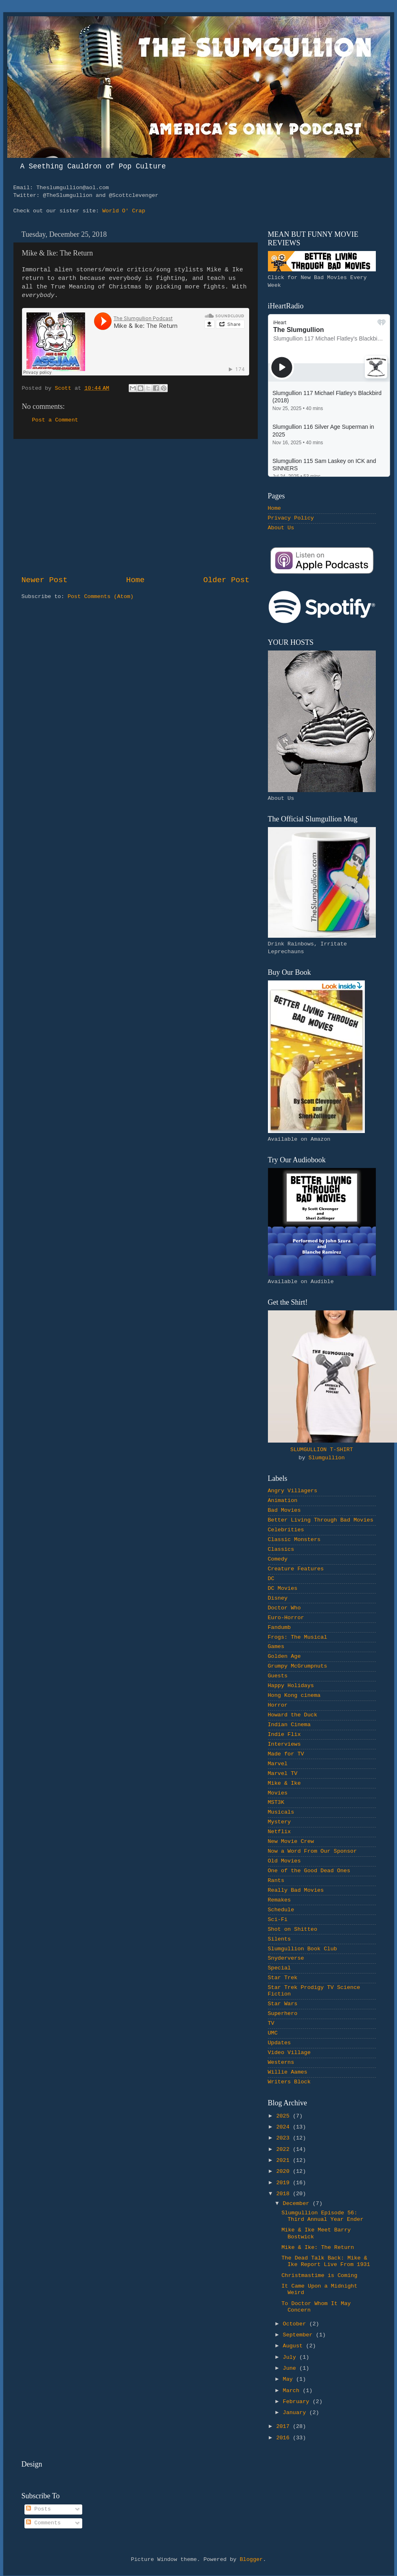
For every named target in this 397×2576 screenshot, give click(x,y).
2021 (284, 2160)
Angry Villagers (293, 1491)
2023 (284, 2138)
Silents (279, 1939)
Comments (43, 2523)
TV (271, 2023)
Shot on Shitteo (293, 1929)
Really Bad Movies (296, 1890)
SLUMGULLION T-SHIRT (321, 1450)
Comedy (278, 1559)
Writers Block (289, 2082)
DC (271, 1579)
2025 (284, 2116)
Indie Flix (284, 1734)
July (291, 2357)
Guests (278, 1676)
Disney (278, 1598)
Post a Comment (55, 420)
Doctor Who (284, 1608)
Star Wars (283, 2004)
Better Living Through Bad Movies (320, 1520)
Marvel (278, 1764)
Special (279, 1968)
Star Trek (283, 1978)
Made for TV (286, 1754)
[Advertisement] (136, 507)
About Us (281, 528)
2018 (284, 2194)
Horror (278, 1705)
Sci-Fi (278, 1920)
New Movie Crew (291, 1841)
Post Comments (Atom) (101, 597)
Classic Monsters (294, 1540)
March (293, 2391)
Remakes (279, 1900)
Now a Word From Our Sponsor (312, 1851)
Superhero (283, 2014)
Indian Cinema (289, 1725)
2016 (284, 2438)
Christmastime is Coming (319, 2276)
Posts (38, 2509)
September (299, 2335)
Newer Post (45, 580)
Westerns (281, 2062)
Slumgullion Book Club (302, 1949)
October (296, 2324)
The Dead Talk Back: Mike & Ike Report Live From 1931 (325, 2261)
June (291, 2368)
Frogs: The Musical (297, 1637)
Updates (279, 2043)
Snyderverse (286, 1958)
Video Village (289, 2053)
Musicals (281, 1812)
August (294, 2346)
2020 (284, 2171)
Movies (278, 1793)
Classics (281, 1549)
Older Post (226, 580)
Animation (283, 1501)
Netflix (279, 1832)
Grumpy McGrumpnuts (297, 1666)
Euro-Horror (286, 1618)
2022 (284, 2149)
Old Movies (284, 1861)
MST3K (276, 1802)
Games (276, 1647)
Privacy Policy (291, 518)
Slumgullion (327, 1458)
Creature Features (296, 1569)
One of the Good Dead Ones (309, 1871)
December (298, 2204)
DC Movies (283, 1588)
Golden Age (284, 1656)
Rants (276, 1880)
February (298, 2402)
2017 (284, 2426)
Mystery (279, 1822)
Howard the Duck (293, 1715)
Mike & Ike (284, 1783)
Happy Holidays (291, 1686)
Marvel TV (283, 1773)
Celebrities (286, 1530)
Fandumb (279, 1627)
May (289, 2379)
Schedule (281, 1910)
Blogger (251, 2559)
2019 (284, 2183)
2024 (284, 2127)
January (296, 2413)
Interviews (284, 1744)
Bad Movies (284, 1510)
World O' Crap (123, 211)
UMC (273, 2033)
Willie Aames (287, 2072)
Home (135, 580)
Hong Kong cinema (294, 1695)
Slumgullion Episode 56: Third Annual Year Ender (322, 2216)
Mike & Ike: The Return (317, 2247)
